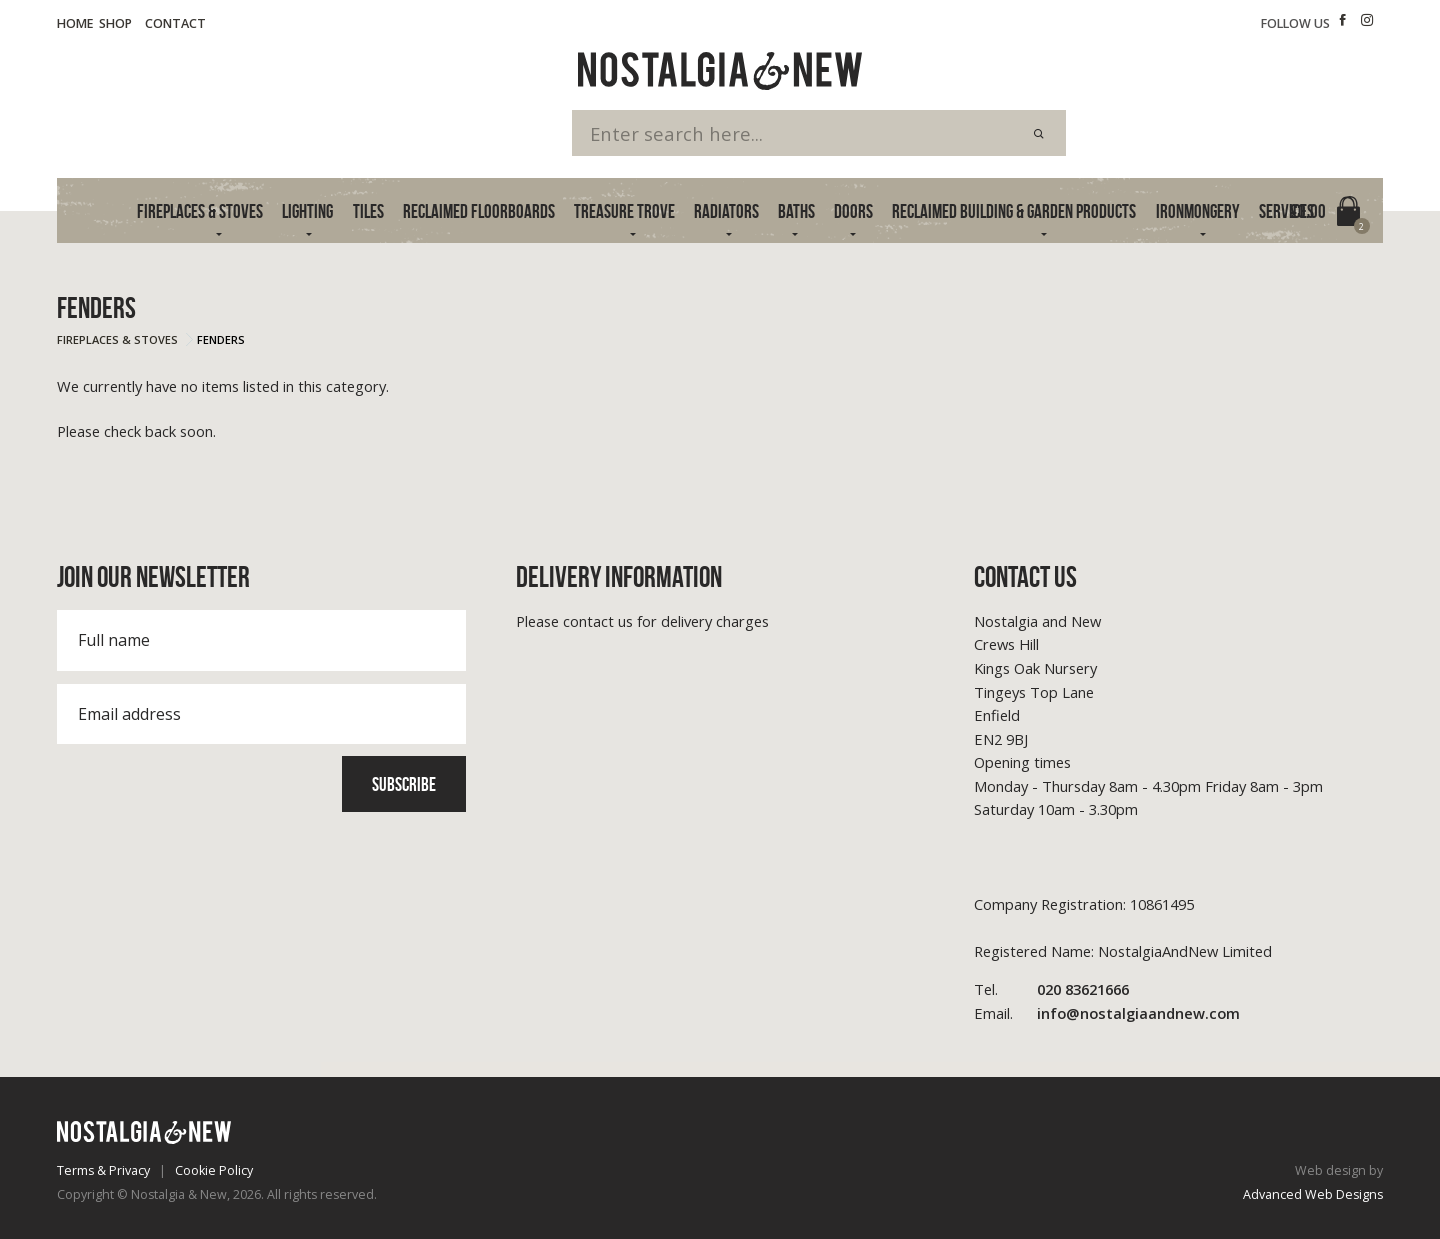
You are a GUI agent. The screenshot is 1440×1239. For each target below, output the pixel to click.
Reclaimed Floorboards (479, 211)
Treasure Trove (624, 211)
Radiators (726, 211)
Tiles (368, 211)
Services (1286, 211)
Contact (175, 23)
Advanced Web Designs (1313, 1194)
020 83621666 (1051, 990)
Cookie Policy (214, 1170)
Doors (853, 211)
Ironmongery (1198, 211)
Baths (796, 211)
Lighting (307, 211)
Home (75, 23)
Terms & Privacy (103, 1170)
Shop (115, 23)
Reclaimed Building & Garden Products (1014, 211)
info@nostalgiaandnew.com (1107, 1014)
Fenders (221, 339)
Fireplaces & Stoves (200, 211)
